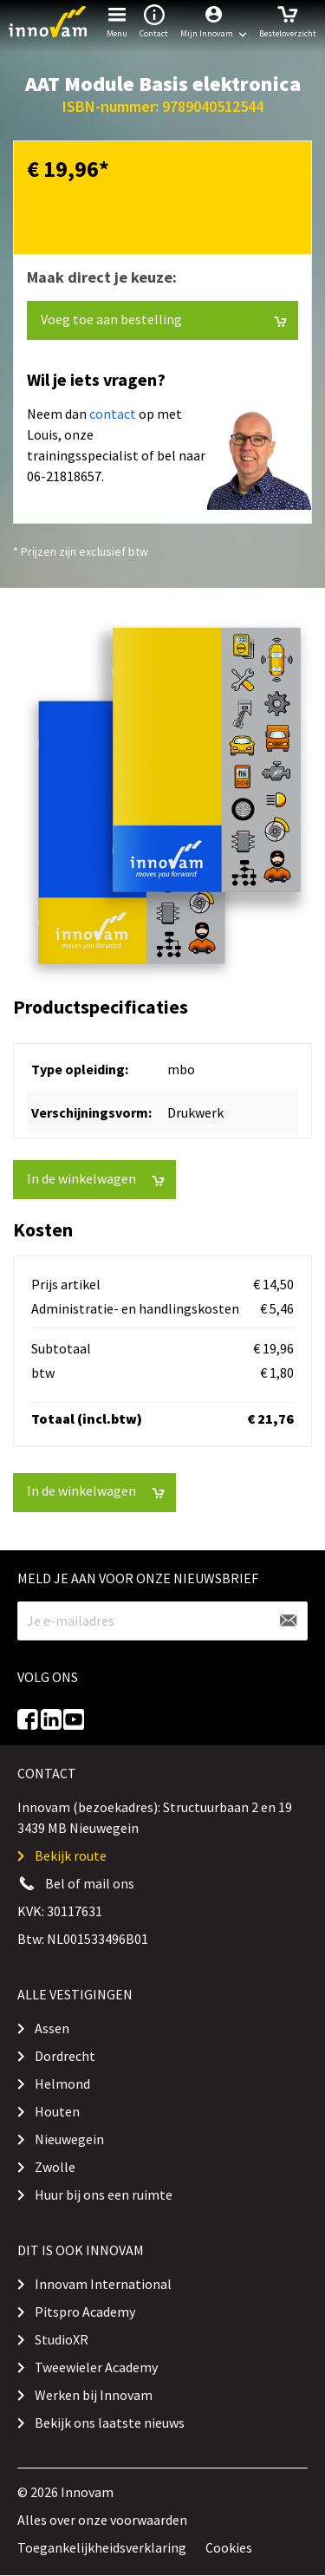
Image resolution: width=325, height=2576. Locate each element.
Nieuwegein (69, 2139)
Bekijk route (71, 1855)
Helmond (62, 2083)
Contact (154, 19)
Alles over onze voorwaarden (102, 2519)
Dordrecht (65, 2055)
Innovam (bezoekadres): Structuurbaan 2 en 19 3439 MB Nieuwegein (154, 1817)
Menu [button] (117, 19)
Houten (57, 2111)
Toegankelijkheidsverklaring (101, 2547)
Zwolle (55, 2166)
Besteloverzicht (287, 19)
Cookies (228, 2547)
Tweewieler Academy (96, 2367)
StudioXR (61, 2339)
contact (112, 413)
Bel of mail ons (89, 1883)
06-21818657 (64, 476)
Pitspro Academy (85, 2311)
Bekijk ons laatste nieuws (110, 2422)
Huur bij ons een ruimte (103, 2194)
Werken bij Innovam (94, 2394)
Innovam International (103, 2283)
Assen (52, 2028)
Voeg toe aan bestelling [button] (164, 319)
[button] (213, 21)
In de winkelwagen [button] (96, 1179)
